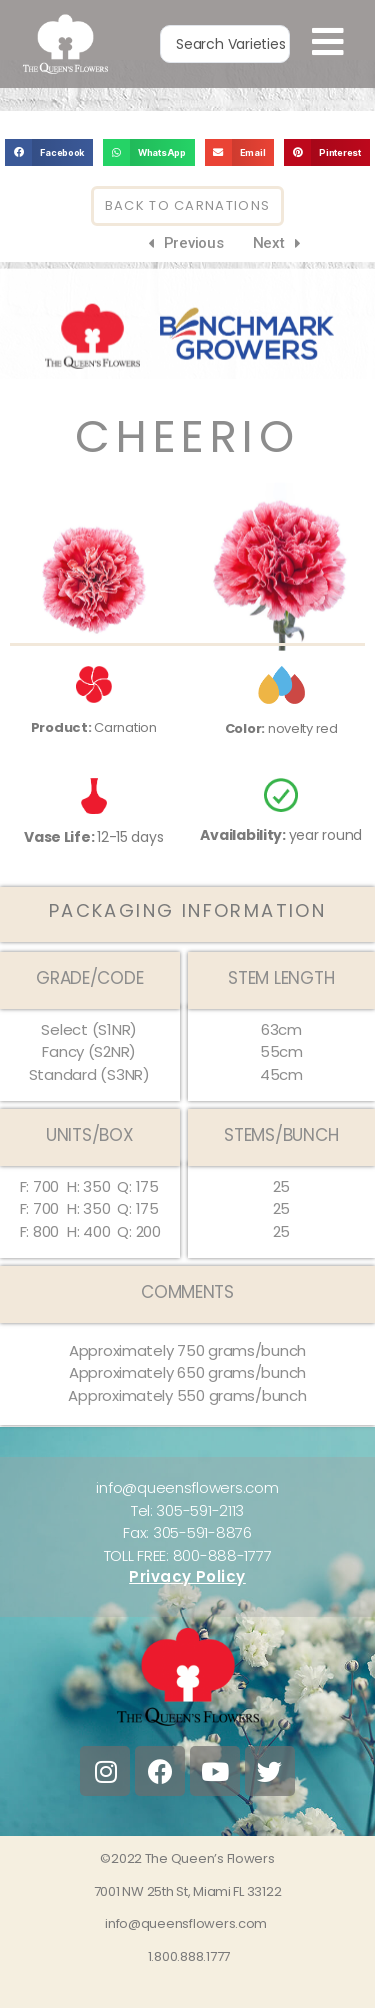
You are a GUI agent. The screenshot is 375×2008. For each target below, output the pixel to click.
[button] (49, 180)
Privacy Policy (187, 1604)
